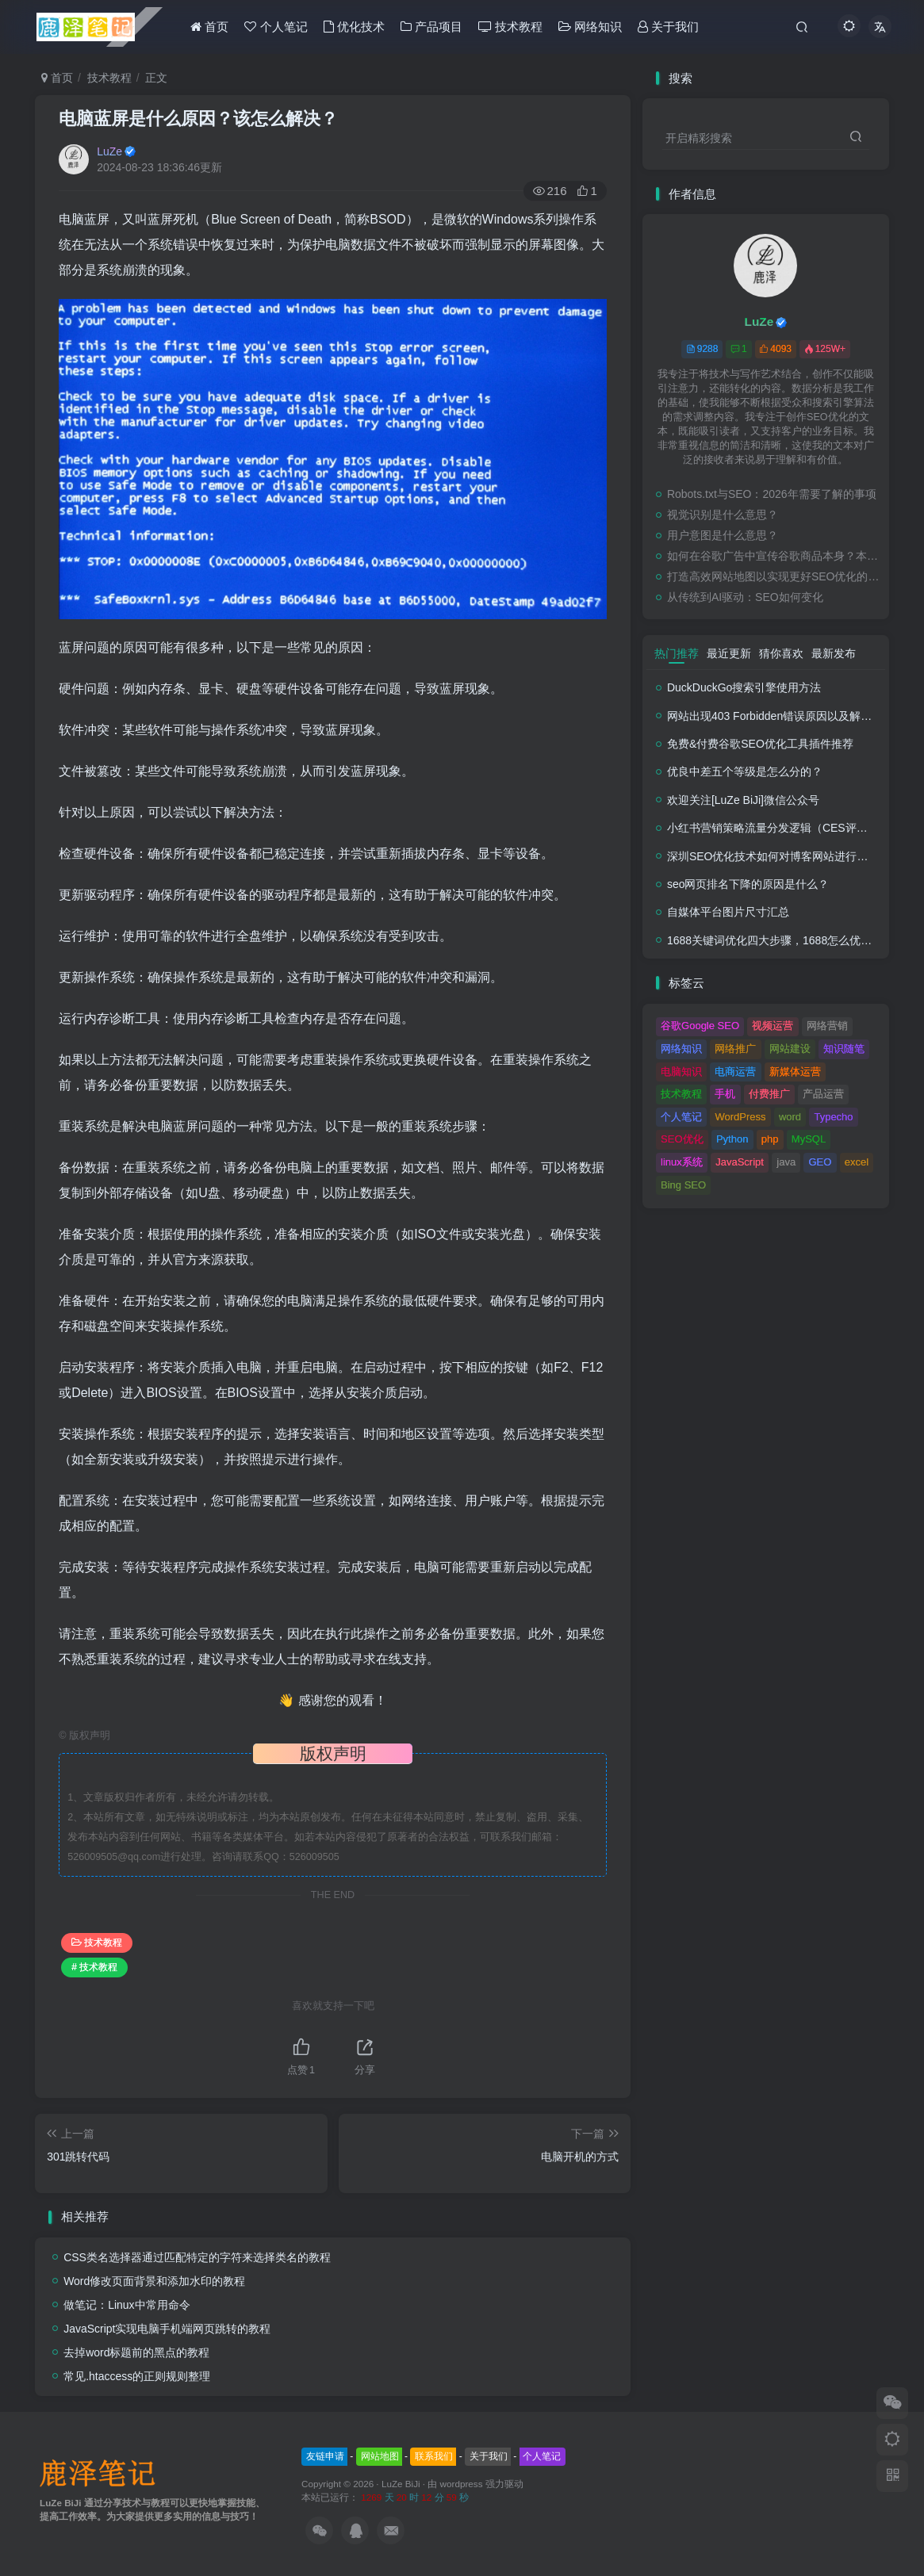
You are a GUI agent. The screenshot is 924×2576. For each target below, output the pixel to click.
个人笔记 (681, 1117)
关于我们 (489, 2456)
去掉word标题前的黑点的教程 (136, 2352)
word (790, 1117)
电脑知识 (681, 1071)
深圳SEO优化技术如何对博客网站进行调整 (773, 856)
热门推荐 (676, 653)
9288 (702, 348)
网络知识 (681, 1049)
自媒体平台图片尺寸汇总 (728, 911)
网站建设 (790, 1049)
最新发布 (833, 653)
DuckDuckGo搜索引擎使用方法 (744, 687)
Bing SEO (683, 1185)
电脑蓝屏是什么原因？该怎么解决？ (198, 118)
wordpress (462, 2483)
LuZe (109, 151)
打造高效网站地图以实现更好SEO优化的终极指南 (774, 576)
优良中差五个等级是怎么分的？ (744, 771)
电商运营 (735, 1071)
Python (732, 1139)
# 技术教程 (94, 1967)
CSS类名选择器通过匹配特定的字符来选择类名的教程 (197, 2257)
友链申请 (325, 2456)
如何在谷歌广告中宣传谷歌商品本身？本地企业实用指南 (774, 555)
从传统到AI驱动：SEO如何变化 (745, 597)
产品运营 (823, 1094)
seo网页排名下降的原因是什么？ (748, 884)
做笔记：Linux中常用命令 (126, 2304)
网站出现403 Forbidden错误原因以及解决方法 (780, 716)
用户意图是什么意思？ (722, 535)
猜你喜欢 (781, 653)
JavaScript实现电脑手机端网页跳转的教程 (166, 2328)
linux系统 (682, 1162)
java (786, 1162)
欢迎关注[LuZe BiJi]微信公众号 (743, 800)
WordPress (740, 1117)
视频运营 (772, 1026)
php (770, 1139)
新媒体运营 (795, 1071)
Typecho (833, 1117)
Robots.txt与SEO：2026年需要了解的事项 (771, 494)
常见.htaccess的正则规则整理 (136, 2376)
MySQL (809, 1139)
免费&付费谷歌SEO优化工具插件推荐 (760, 743)
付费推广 (769, 1094)
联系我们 (434, 2456)
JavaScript (739, 1162)
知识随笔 (844, 1049)
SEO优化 (682, 1139)
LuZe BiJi (400, 2483)
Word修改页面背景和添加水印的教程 (154, 2281)
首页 (57, 77)
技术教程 (109, 77)
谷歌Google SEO (700, 1026)
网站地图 (380, 2456)
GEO (820, 1162)
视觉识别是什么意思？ (722, 514)
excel (856, 1162)
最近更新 (729, 653)
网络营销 (827, 1026)
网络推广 (735, 1049)
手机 (725, 1094)
